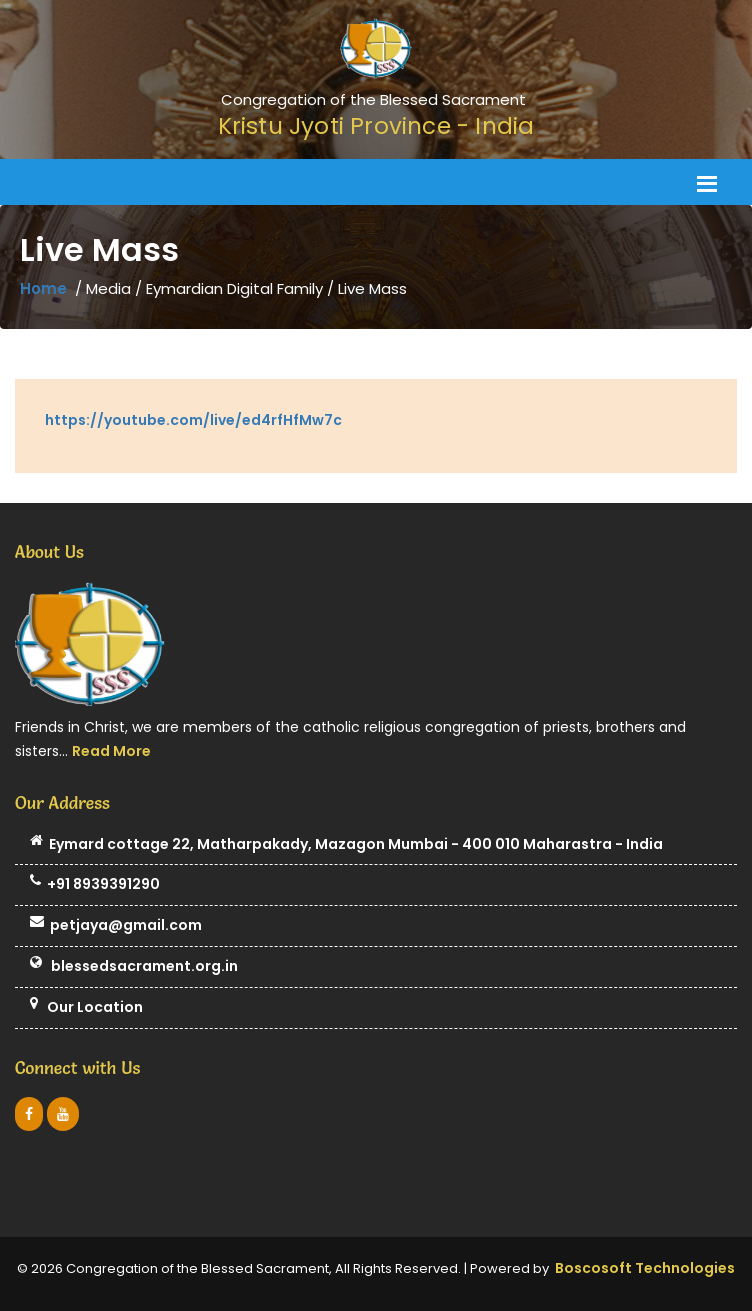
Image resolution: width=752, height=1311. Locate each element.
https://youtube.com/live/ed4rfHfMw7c (193, 420)
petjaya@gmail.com (116, 926)
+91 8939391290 (95, 885)
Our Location (86, 1008)
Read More (111, 751)
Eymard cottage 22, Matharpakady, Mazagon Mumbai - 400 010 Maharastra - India (346, 845)
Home (43, 288)
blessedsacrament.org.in (134, 967)
